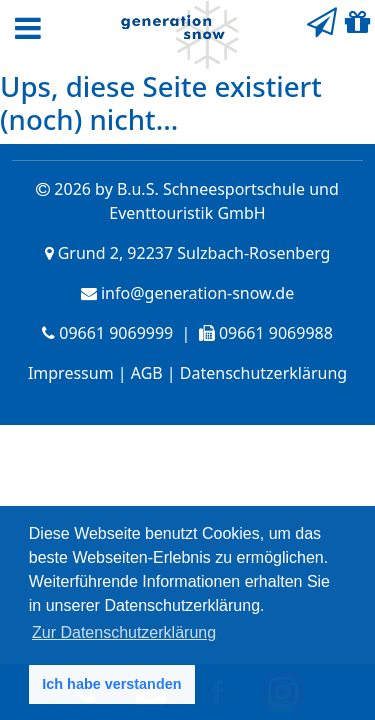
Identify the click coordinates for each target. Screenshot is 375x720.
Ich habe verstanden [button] (111, 684)
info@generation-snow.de (197, 293)
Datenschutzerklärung (263, 373)
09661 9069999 (116, 333)
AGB (147, 373)
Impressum (71, 373)
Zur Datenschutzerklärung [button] (124, 632)
